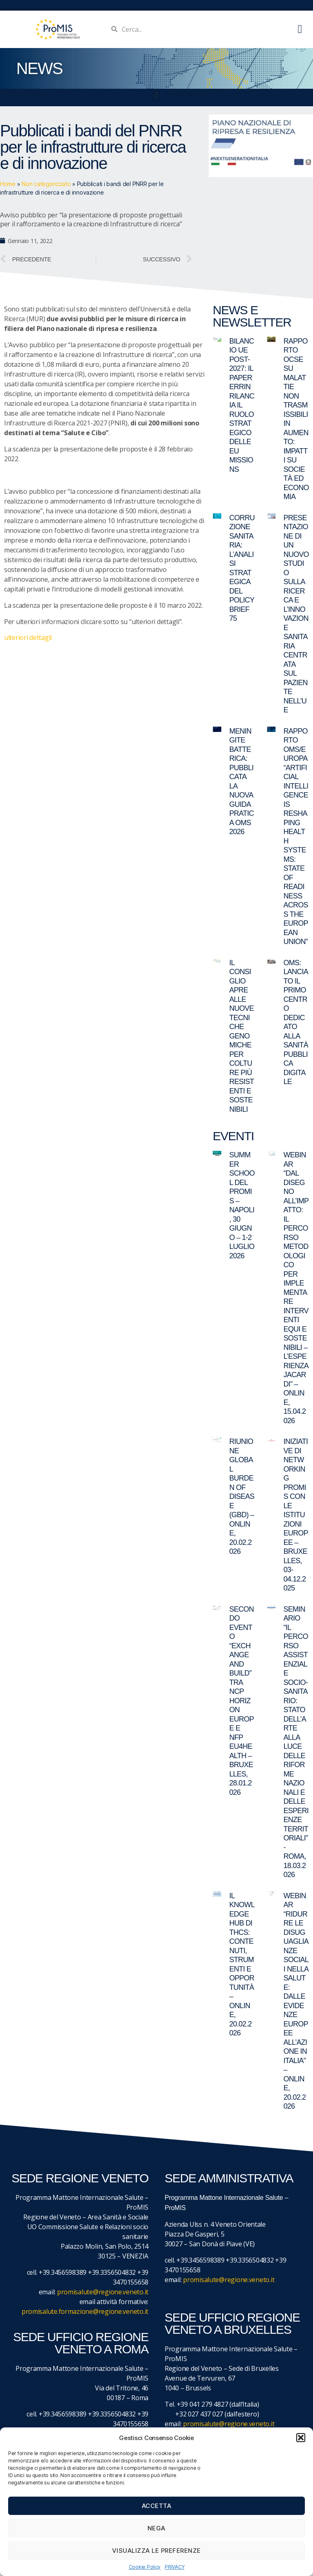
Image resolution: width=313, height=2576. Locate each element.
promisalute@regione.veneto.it (102, 2291)
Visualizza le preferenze (156, 2550)
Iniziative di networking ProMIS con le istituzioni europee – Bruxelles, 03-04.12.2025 (296, 1514)
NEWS (39, 68)
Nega (156, 2528)
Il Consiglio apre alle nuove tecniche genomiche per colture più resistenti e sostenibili (241, 1036)
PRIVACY (174, 2567)
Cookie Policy (145, 2567)
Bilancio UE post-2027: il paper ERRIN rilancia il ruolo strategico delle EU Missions (242, 405)
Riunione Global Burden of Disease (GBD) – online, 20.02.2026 (242, 1496)
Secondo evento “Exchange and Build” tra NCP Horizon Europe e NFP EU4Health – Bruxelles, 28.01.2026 (241, 1700)
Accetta (157, 2506)
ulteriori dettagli (28, 637)
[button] (301, 2438)
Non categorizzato (46, 183)
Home (7, 183)
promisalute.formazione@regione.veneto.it (85, 2311)
